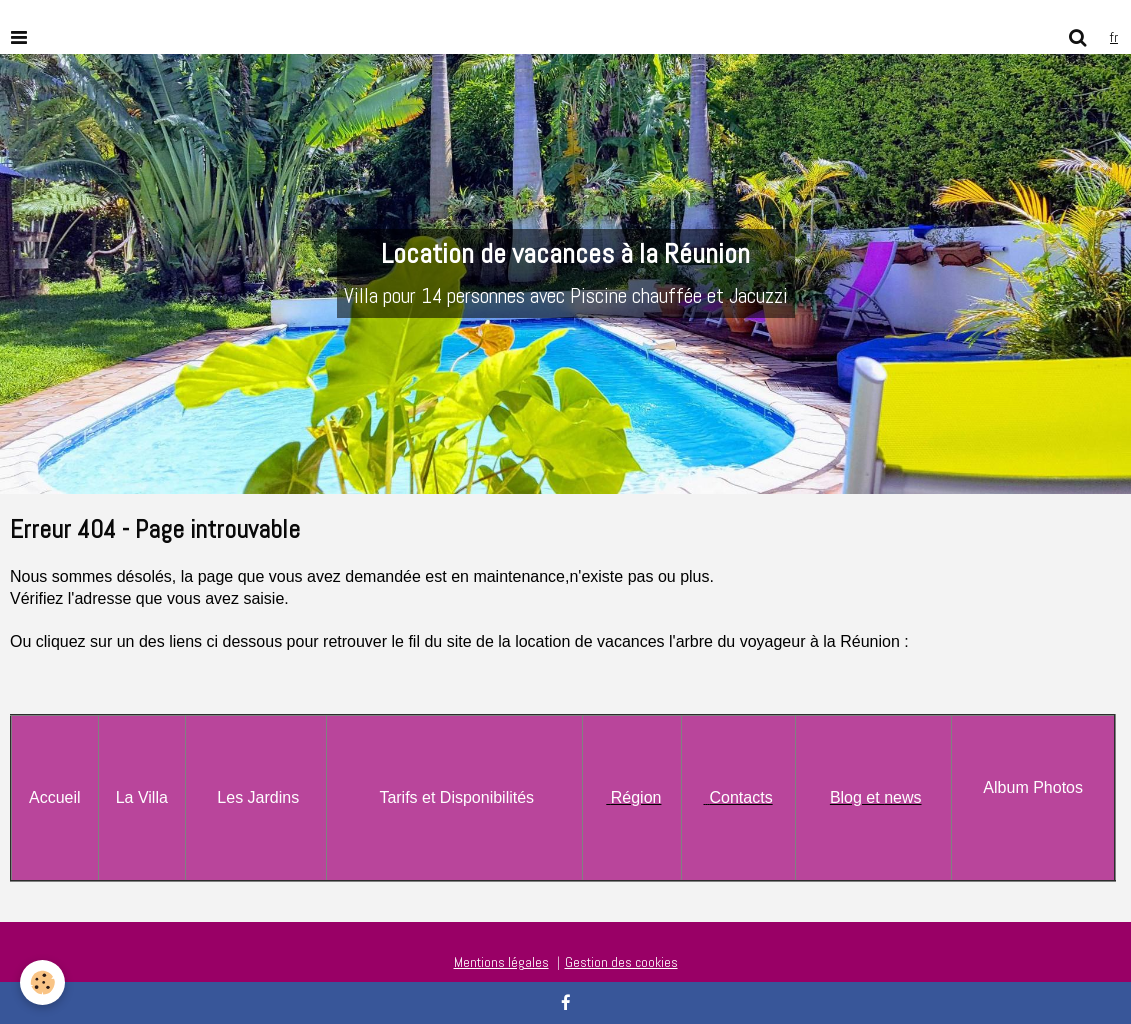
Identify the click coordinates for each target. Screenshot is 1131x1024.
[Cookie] (42, 982)
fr (1114, 37)
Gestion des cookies (621, 962)
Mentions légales (501, 962)
